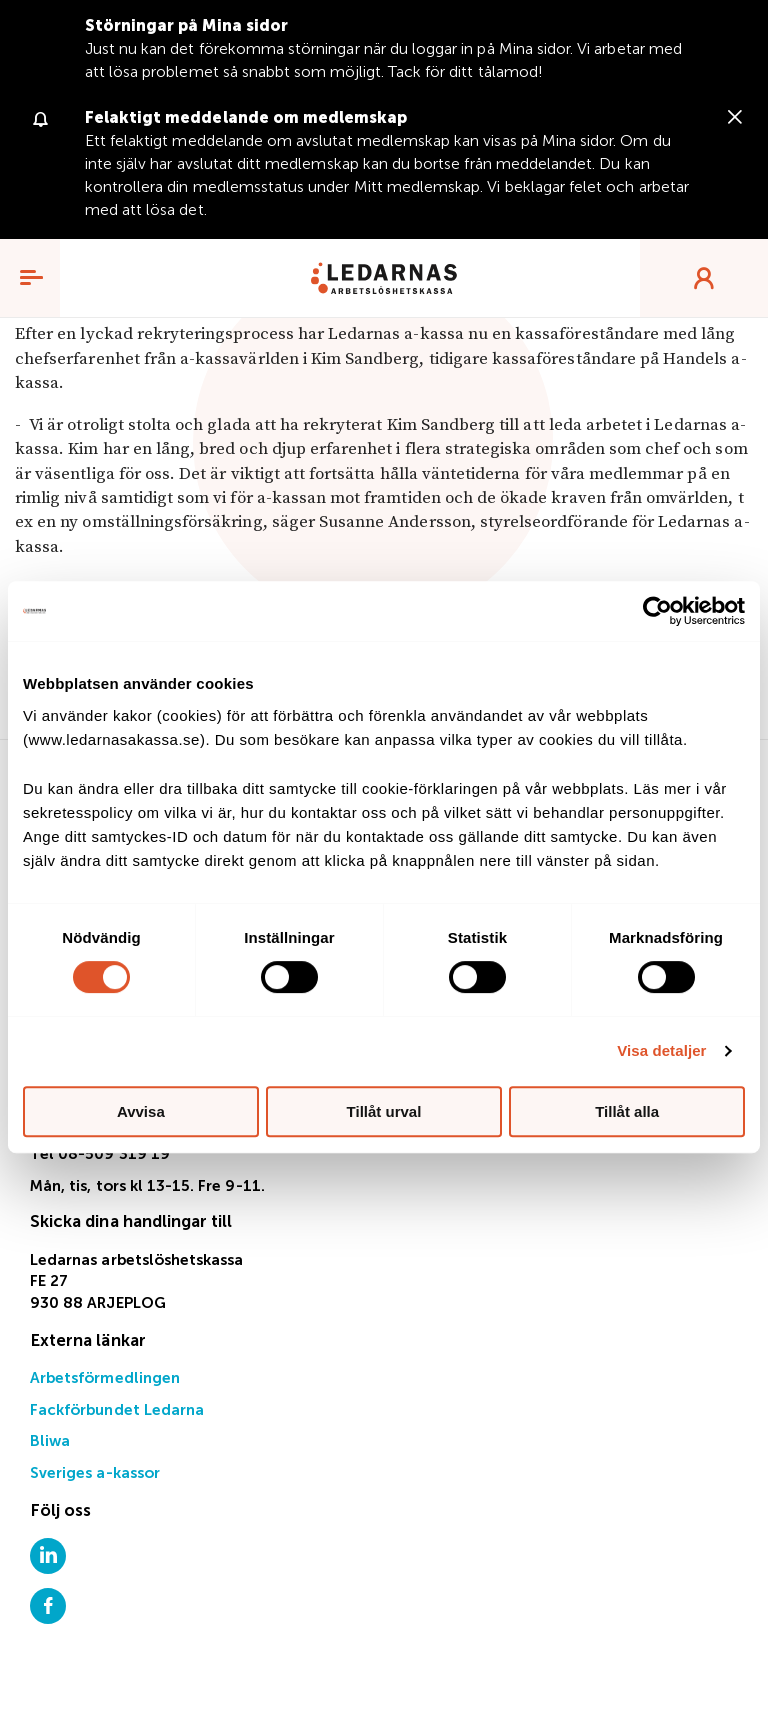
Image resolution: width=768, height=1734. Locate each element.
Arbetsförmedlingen (105, 1378)
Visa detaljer (661, 1050)
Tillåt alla (627, 1111)
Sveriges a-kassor (95, 1473)
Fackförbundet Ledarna (117, 1410)
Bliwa (50, 1441)
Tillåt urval (384, 1111)
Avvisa (141, 1111)
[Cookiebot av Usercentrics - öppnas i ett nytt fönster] (657, 611)
